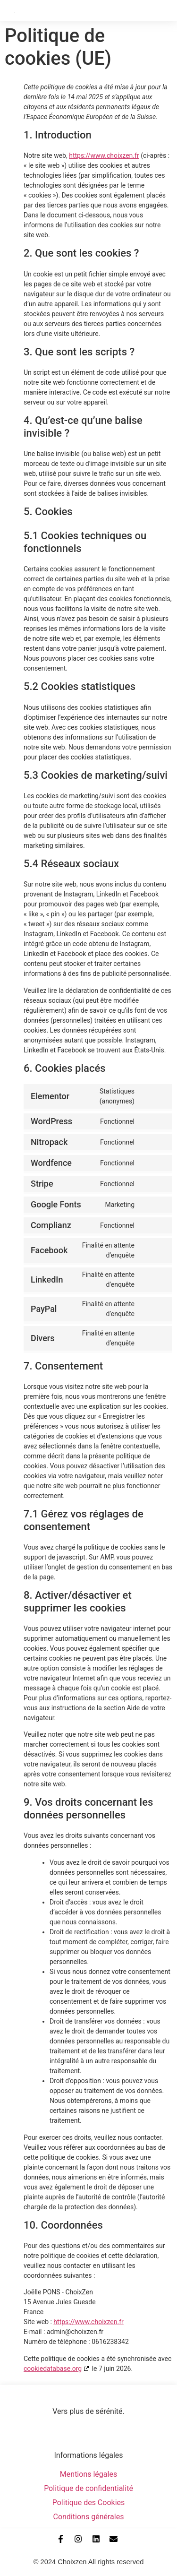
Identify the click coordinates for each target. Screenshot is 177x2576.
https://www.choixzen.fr (104, 155)
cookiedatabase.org (53, 2368)
